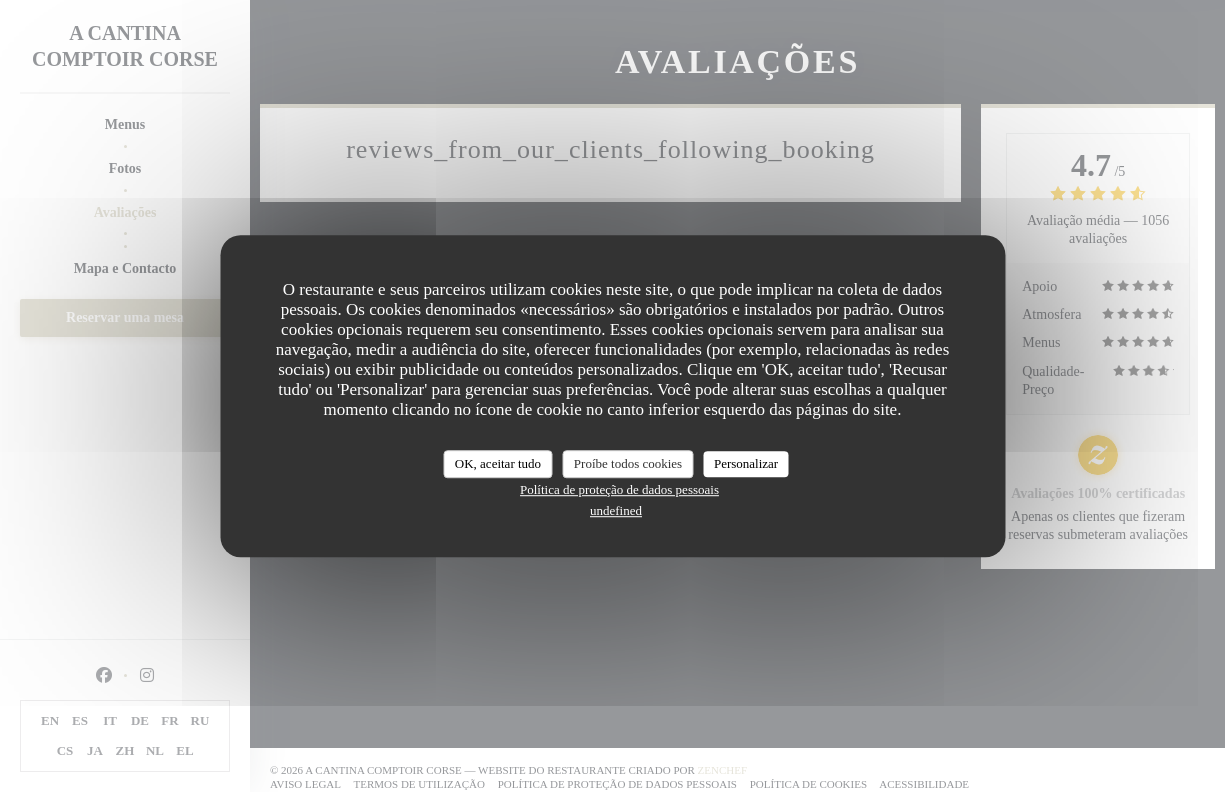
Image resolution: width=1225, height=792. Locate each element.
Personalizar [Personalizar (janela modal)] (746, 463)
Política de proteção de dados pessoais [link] (619, 489)
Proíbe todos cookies (628, 463)
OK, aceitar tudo (498, 463)
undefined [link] (616, 510)
